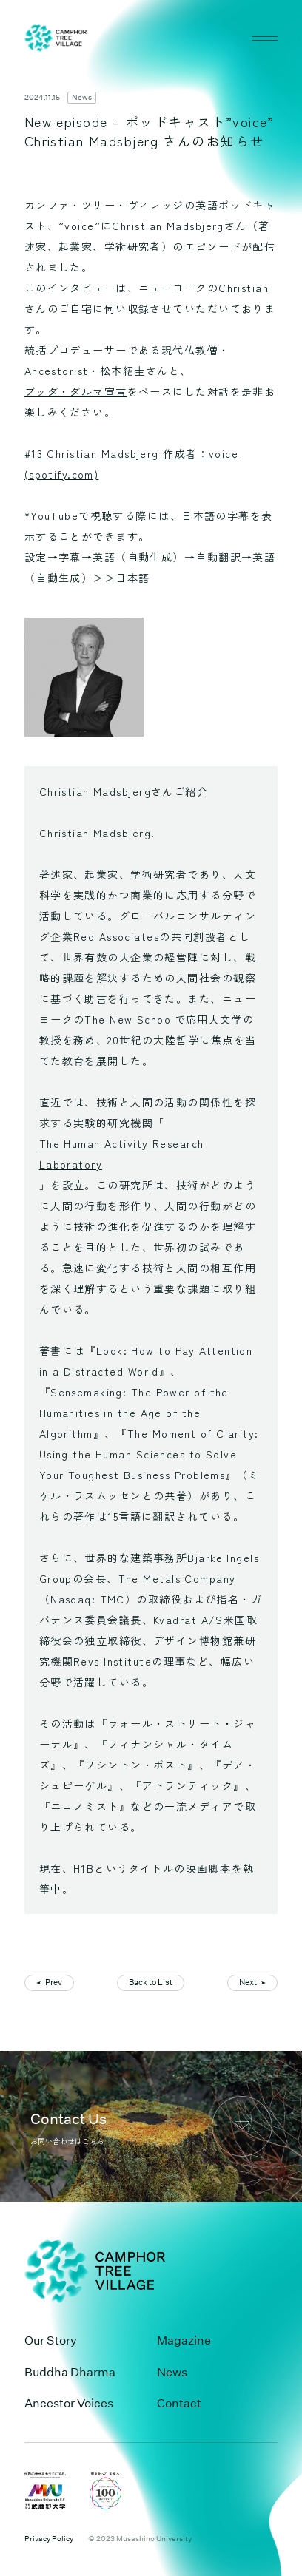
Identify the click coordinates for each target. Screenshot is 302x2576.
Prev (53, 1982)
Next (248, 1982)
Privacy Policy (48, 2539)
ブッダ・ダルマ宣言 (75, 391)
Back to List (150, 1982)
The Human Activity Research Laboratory (121, 1154)
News (82, 97)
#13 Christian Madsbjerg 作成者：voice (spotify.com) (131, 463)
